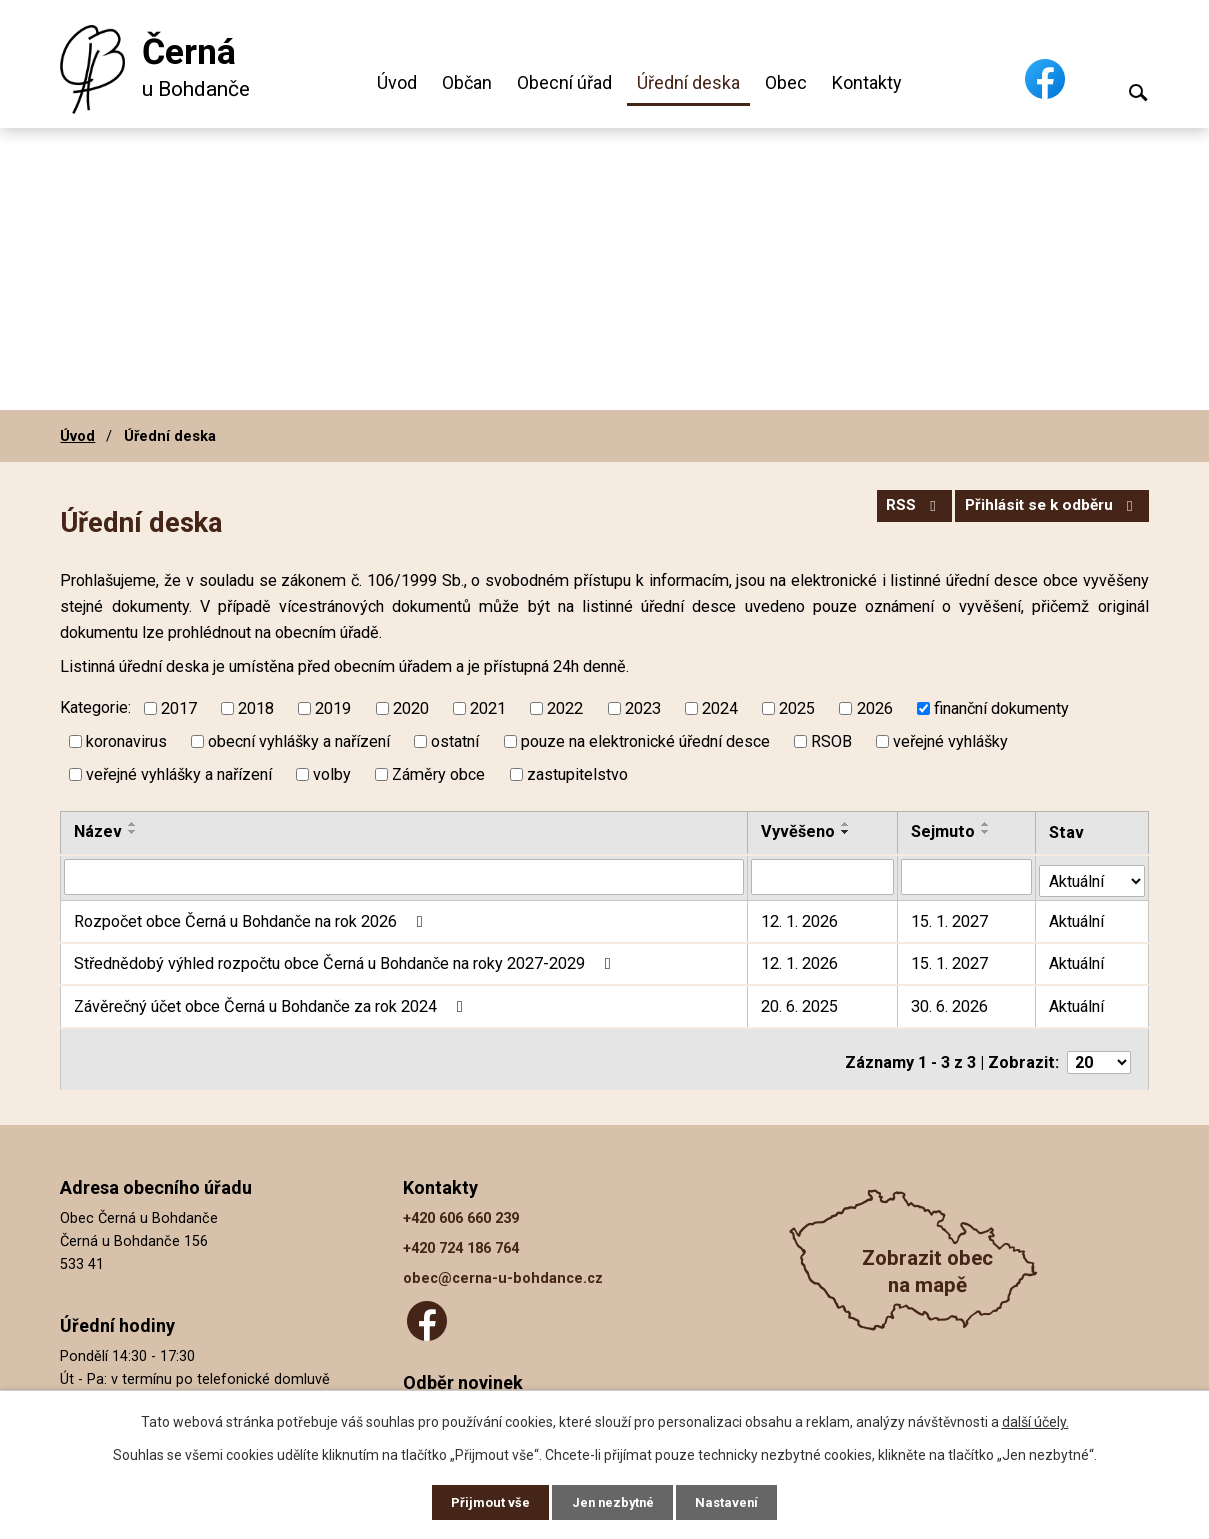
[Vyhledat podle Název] (404, 876)
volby (332, 774)
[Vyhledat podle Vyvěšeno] (824, 876)
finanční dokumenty (1001, 708)
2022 (565, 708)
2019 (333, 708)
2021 (488, 708)
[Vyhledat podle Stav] (1093, 874)
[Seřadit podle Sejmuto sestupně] (987, 832)
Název (98, 831)
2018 (256, 708)
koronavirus (126, 741)
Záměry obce (438, 774)
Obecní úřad (564, 82)
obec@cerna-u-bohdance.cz (503, 1268)
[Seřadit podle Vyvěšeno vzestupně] (847, 824)
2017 (179, 708)
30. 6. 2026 (950, 1002)
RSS (896, 511)
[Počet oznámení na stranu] (1099, 1052)
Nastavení (735, 1501)
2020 (411, 708)
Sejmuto (944, 831)
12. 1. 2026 (800, 917)
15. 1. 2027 (950, 917)
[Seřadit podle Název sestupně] (133, 832)
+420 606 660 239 (461, 1208)
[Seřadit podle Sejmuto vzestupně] (987, 824)
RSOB (831, 741)
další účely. (1035, 1419)
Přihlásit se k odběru (1046, 511)
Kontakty (867, 82)
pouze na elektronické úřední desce (645, 741)
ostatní (455, 741)
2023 (643, 708)
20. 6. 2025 (800, 1002)
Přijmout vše (483, 1501)
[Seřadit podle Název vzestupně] (133, 824)
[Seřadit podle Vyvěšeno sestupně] (847, 832)
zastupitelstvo (577, 774)
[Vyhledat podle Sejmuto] (967, 876)
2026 (875, 708)
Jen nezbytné (613, 1501)
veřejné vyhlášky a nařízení (179, 774)
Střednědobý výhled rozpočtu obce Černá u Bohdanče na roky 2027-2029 (345, 959)
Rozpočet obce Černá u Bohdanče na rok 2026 (251, 917)
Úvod (397, 82)
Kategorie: (95, 707)
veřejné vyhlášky (950, 741)
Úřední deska (688, 82)
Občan (467, 82)
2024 (720, 708)
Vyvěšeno (799, 831)
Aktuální (1078, 917)
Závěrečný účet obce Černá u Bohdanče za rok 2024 (271, 1002)
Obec (786, 82)
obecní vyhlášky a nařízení (299, 741)
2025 (797, 708)
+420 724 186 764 (461, 1238)
